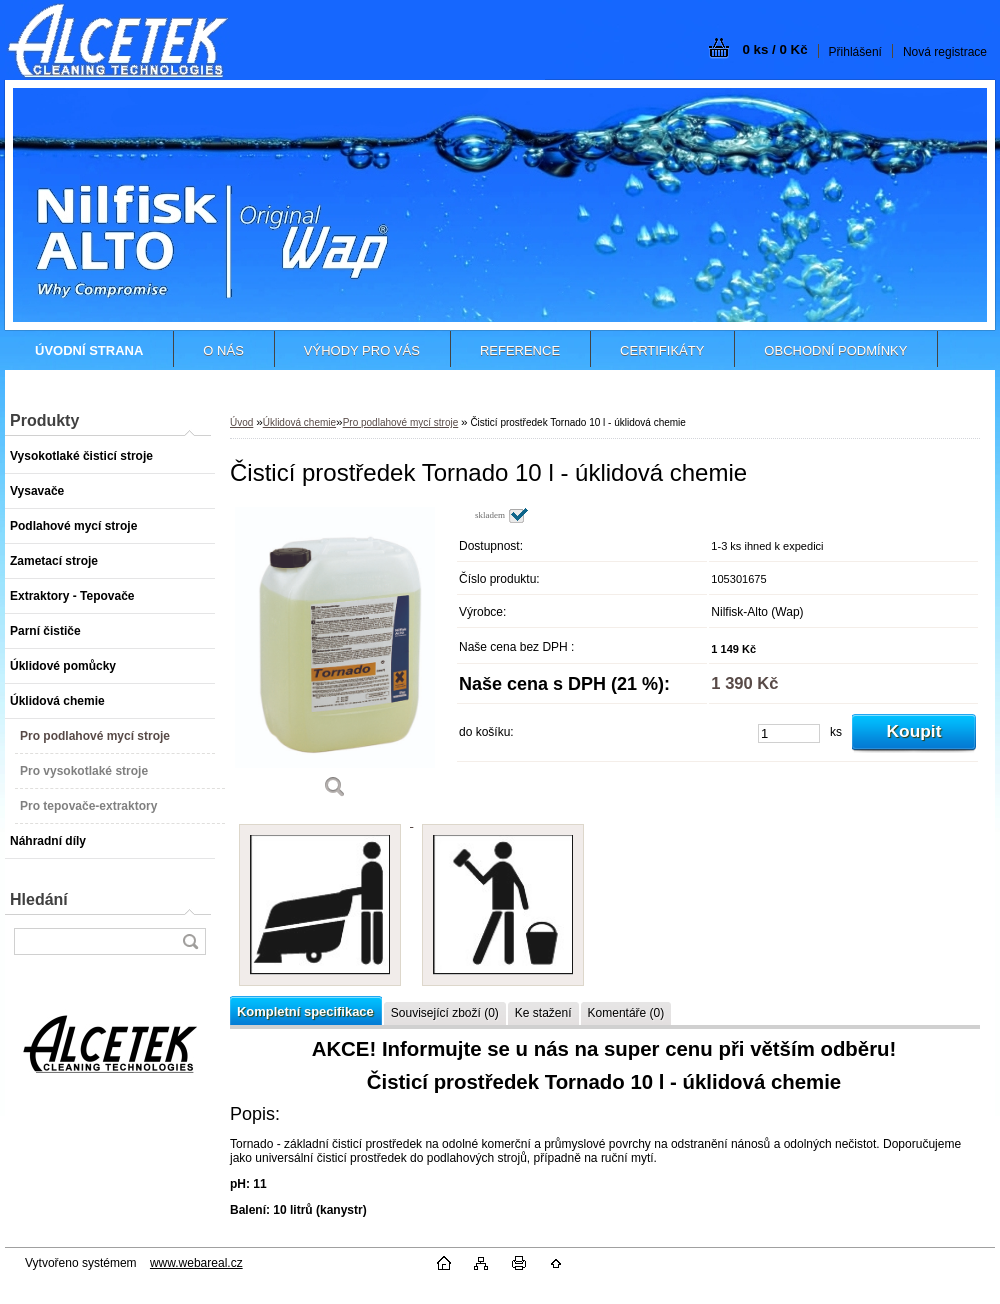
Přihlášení (855, 52)
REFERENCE (520, 350)
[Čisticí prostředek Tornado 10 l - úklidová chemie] (335, 659)
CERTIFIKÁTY (662, 350)
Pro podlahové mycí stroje (401, 422)
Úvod (241, 422)
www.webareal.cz (196, 1263)
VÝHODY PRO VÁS (362, 350)
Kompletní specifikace (305, 1011)
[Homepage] (89, 350)
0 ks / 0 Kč (774, 49)
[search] (190, 941)
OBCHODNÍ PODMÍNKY (835, 350)
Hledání (39, 899)
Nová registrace (945, 52)
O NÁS (223, 350)
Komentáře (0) (626, 1013)
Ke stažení (543, 1013)
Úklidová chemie (299, 422)
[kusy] (789, 733)
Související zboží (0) (445, 1013)
